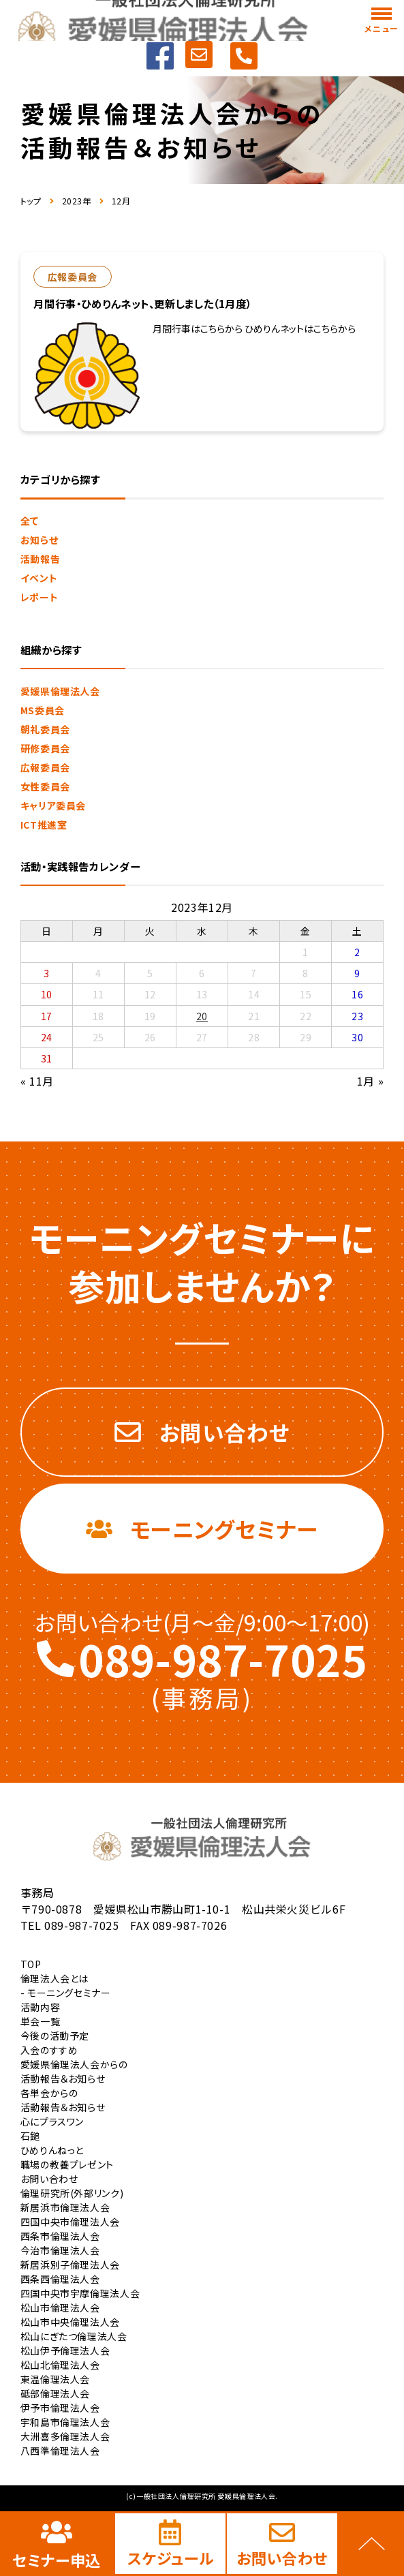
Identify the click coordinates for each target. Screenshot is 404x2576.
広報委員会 (45, 767)
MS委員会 (42, 710)
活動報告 (40, 559)
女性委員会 (45, 786)
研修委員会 (45, 748)
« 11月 (37, 1081)
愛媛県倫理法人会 (60, 691)
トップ (31, 201)
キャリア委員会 (53, 805)
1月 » (370, 1081)
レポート (39, 597)
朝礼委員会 (45, 729)
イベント (39, 578)
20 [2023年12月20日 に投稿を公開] (202, 1016)
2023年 (76, 201)
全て (29, 520)
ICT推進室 (43, 824)
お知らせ (39, 540)
